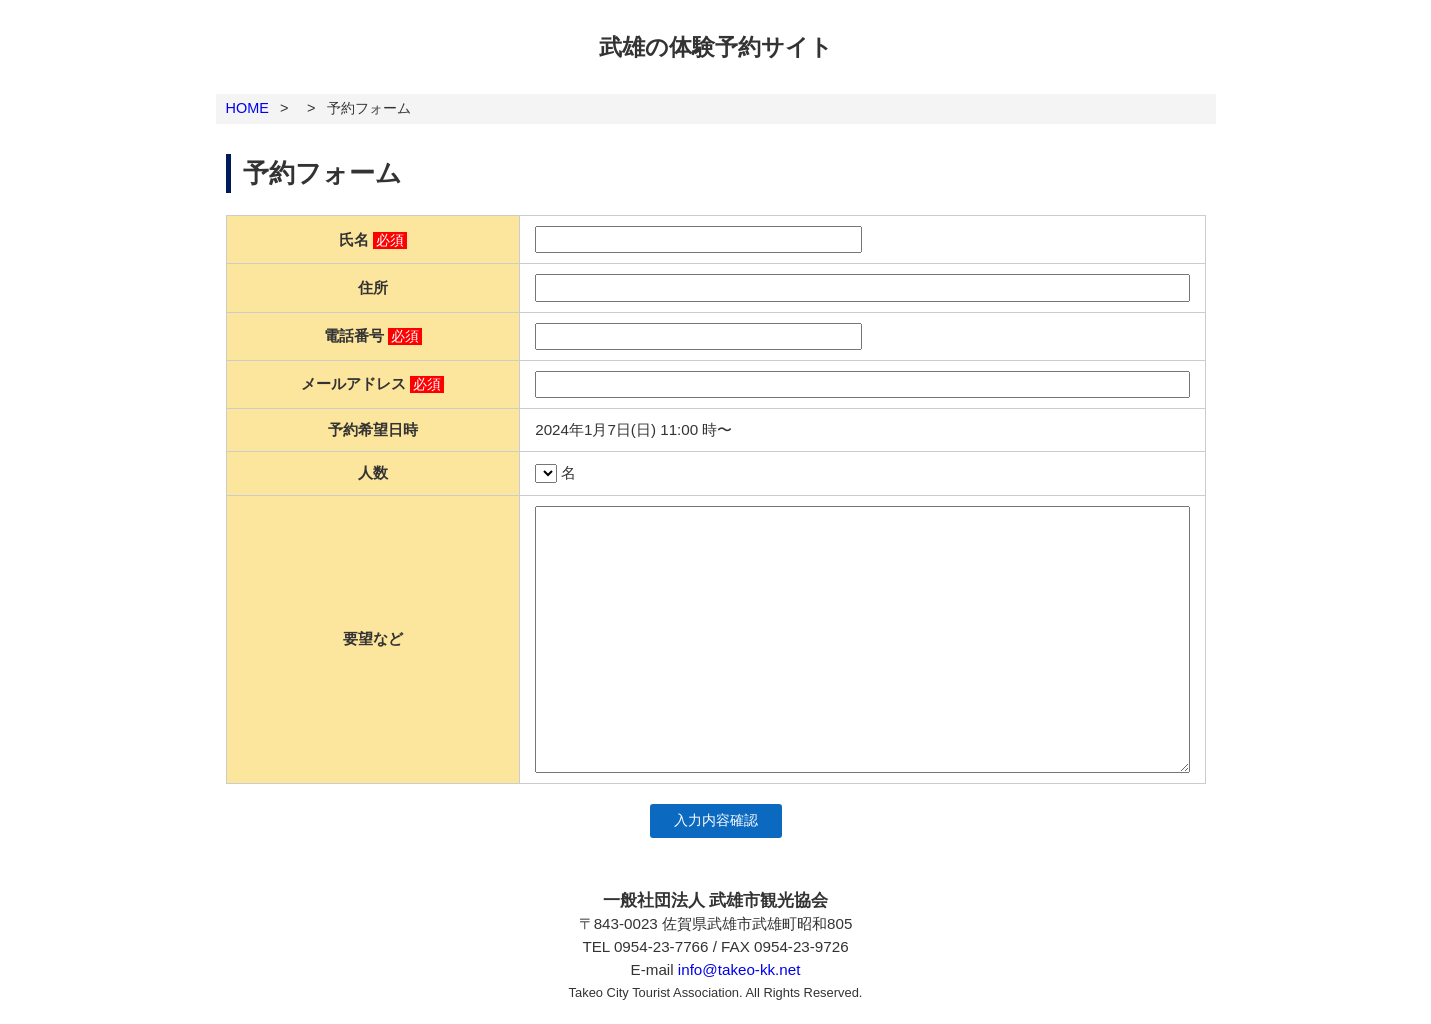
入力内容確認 (716, 820)
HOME (247, 108)
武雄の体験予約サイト (716, 47)
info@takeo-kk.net (739, 969)
